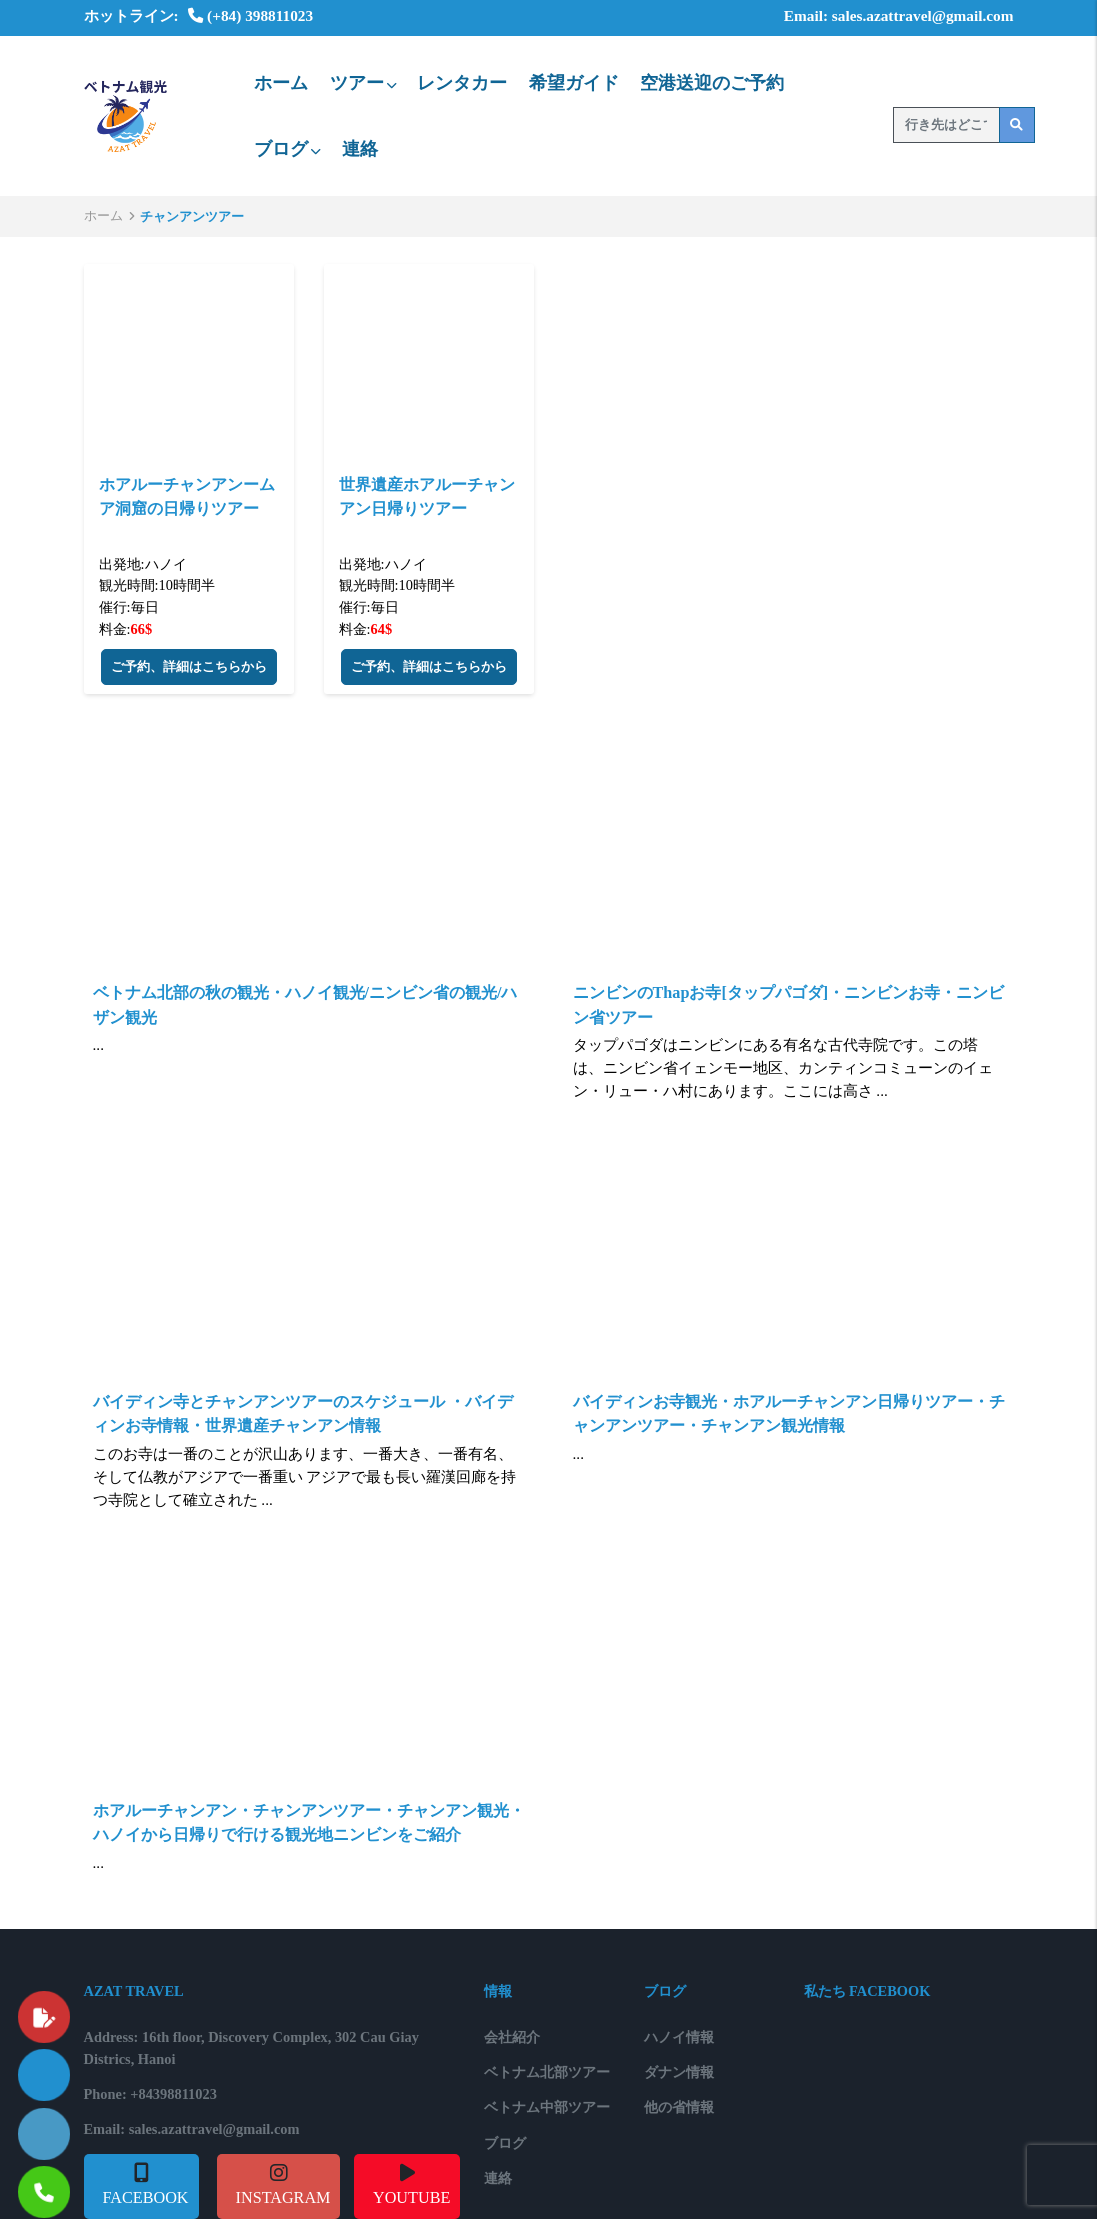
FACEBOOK (146, 2198)
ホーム (281, 83)
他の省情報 (679, 2107)
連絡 (360, 149)
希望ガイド (574, 83)
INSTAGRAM (283, 2198)
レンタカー (462, 83)
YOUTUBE (411, 2198)
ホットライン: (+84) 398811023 (199, 15)
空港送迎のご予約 (712, 83)
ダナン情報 (679, 2072)
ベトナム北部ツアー (547, 2072)
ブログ (287, 149)
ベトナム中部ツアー (547, 2107)
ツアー (363, 83)
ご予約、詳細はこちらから (189, 667)
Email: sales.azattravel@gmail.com (885, 15)
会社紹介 (512, 2037)
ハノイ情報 (679, 2037)
